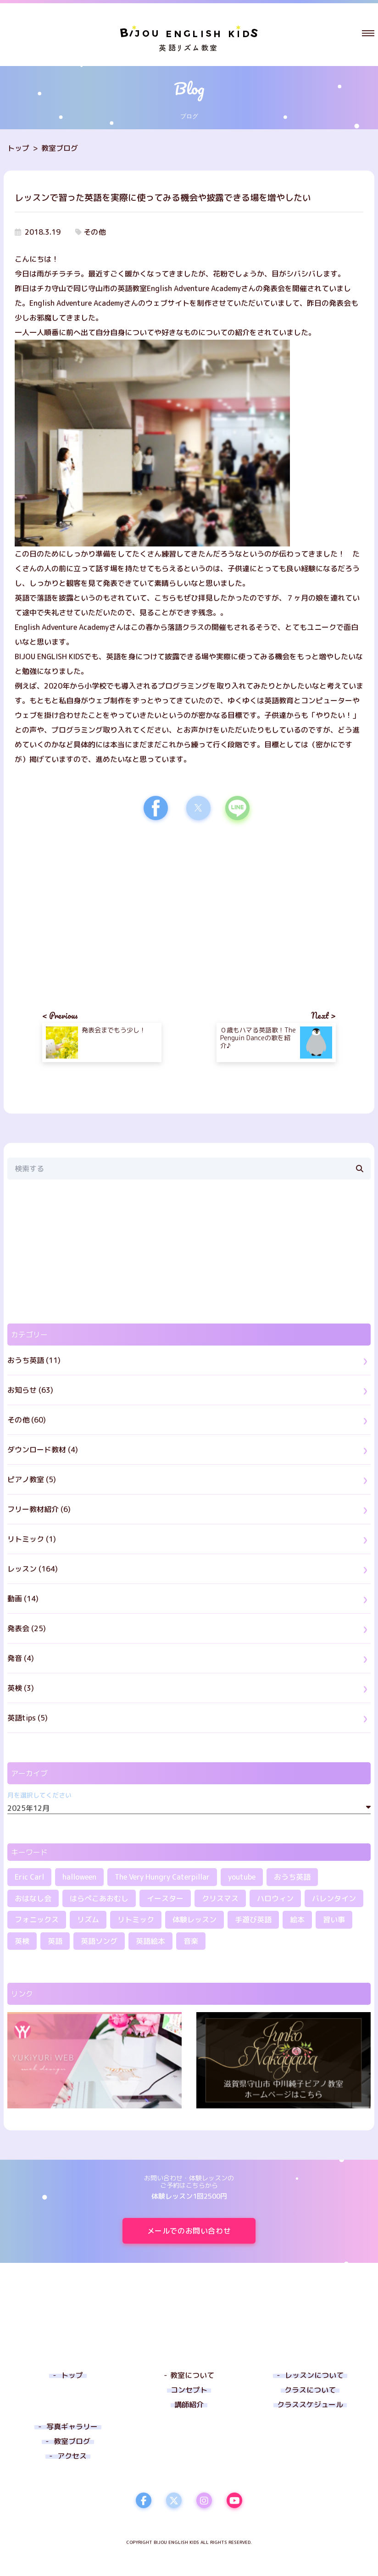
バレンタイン (334, 1898)
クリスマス (220, 1898)
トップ (18, 148)
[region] (102, 906)
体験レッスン (194, 1919)
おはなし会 (33, 1898)
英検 (22, 1941)
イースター (165, 1898)
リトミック (135, 1919)
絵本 (297, 1919)
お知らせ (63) (30, 1390)
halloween (79, 1877)
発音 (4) (20, 1658)
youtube (242, 1877)
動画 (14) (23, 1599)
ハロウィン (275, 1898)
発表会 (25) (26, 1628)
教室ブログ (59, 148)
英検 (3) (20, 1688)
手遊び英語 (253, 1919)
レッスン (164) (32, 1569)
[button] (368, 33)
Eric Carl (29, 1877)
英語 (55, 1941)
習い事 (334, 1919)
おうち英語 (292, 1877)
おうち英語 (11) (34, 1360)
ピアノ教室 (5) (31, 1479)
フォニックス (37, 1919)
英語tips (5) (27, 1718)
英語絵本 (150, 1941)
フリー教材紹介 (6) (39, 1509)
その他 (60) (26, 1420)
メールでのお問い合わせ (201, 2231)
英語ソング (99, 1941)
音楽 (190, 1941)
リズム (88, 1919)
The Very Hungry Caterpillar (162, 1877)
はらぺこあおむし (99, 1898)
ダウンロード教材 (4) (42, 1450)
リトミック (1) (31, 1539)
